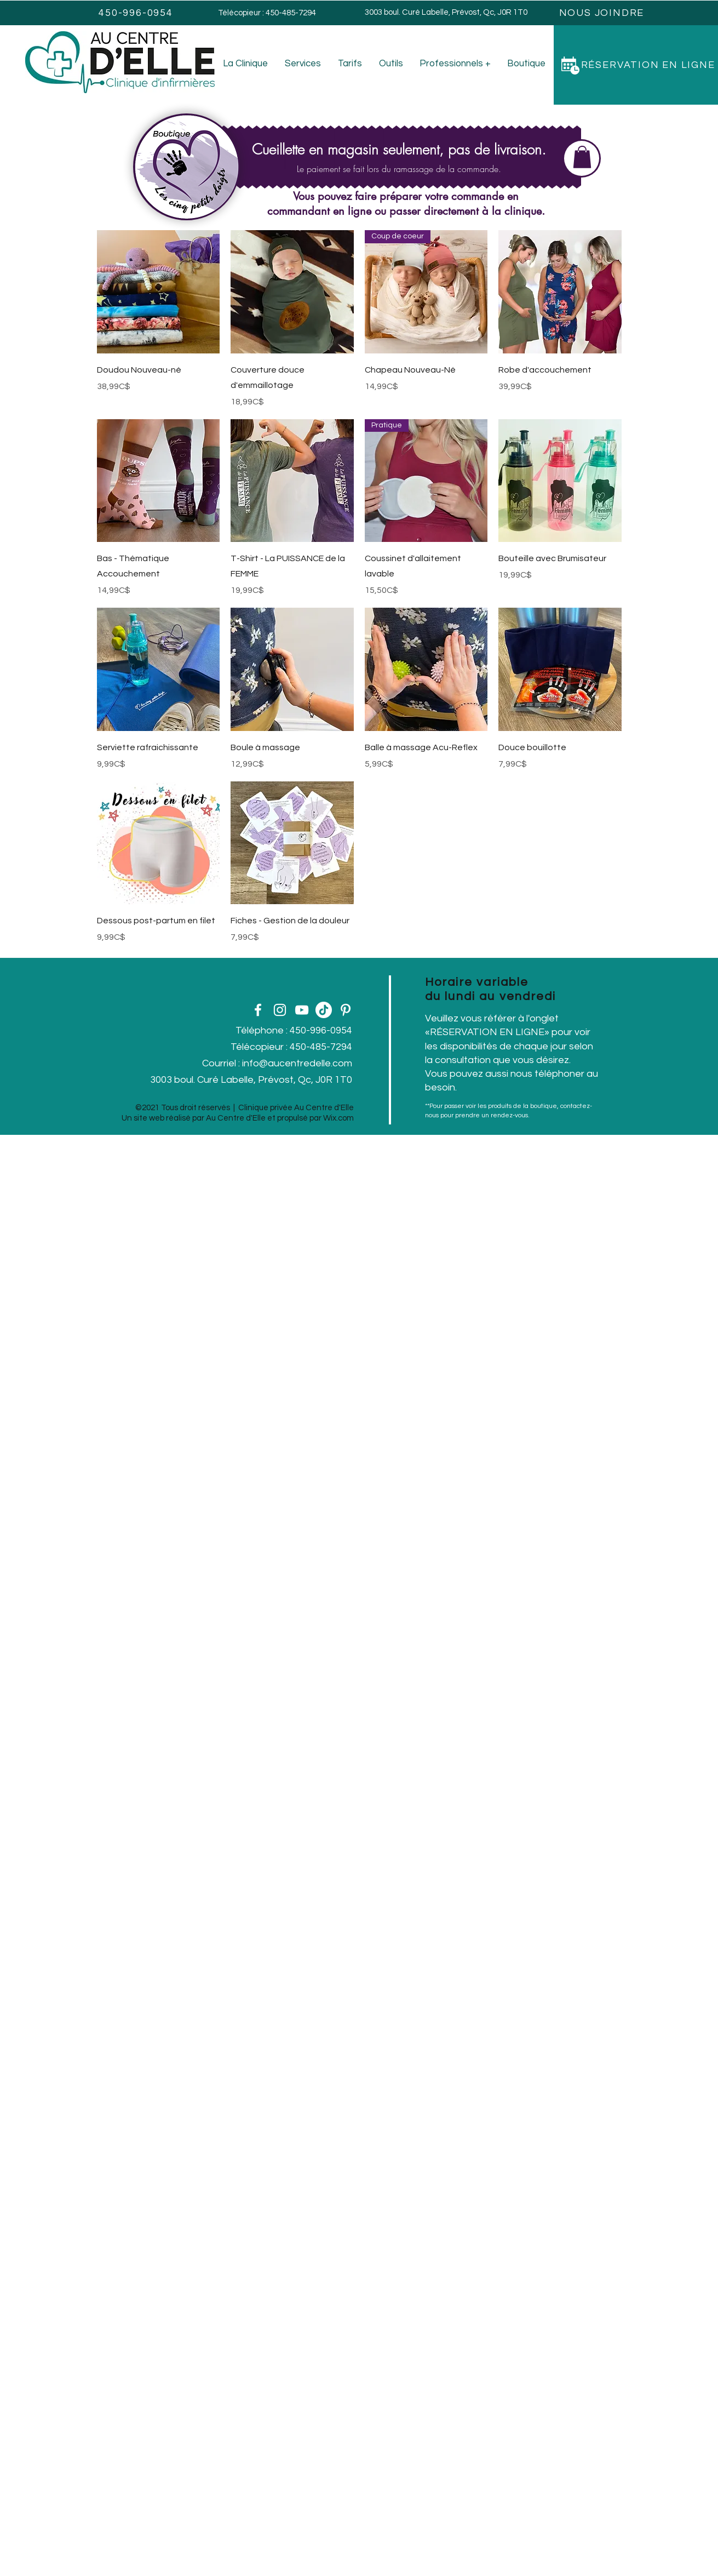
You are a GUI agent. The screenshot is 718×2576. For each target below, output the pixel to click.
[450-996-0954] (137, 12)
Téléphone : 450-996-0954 (293, 1030)
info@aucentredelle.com (297, 1063)
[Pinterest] (345, 1010)
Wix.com (338, 1118)
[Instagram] (280, 1010)
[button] (582, 157)
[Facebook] (258, 1010)
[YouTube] (302, 1010)
